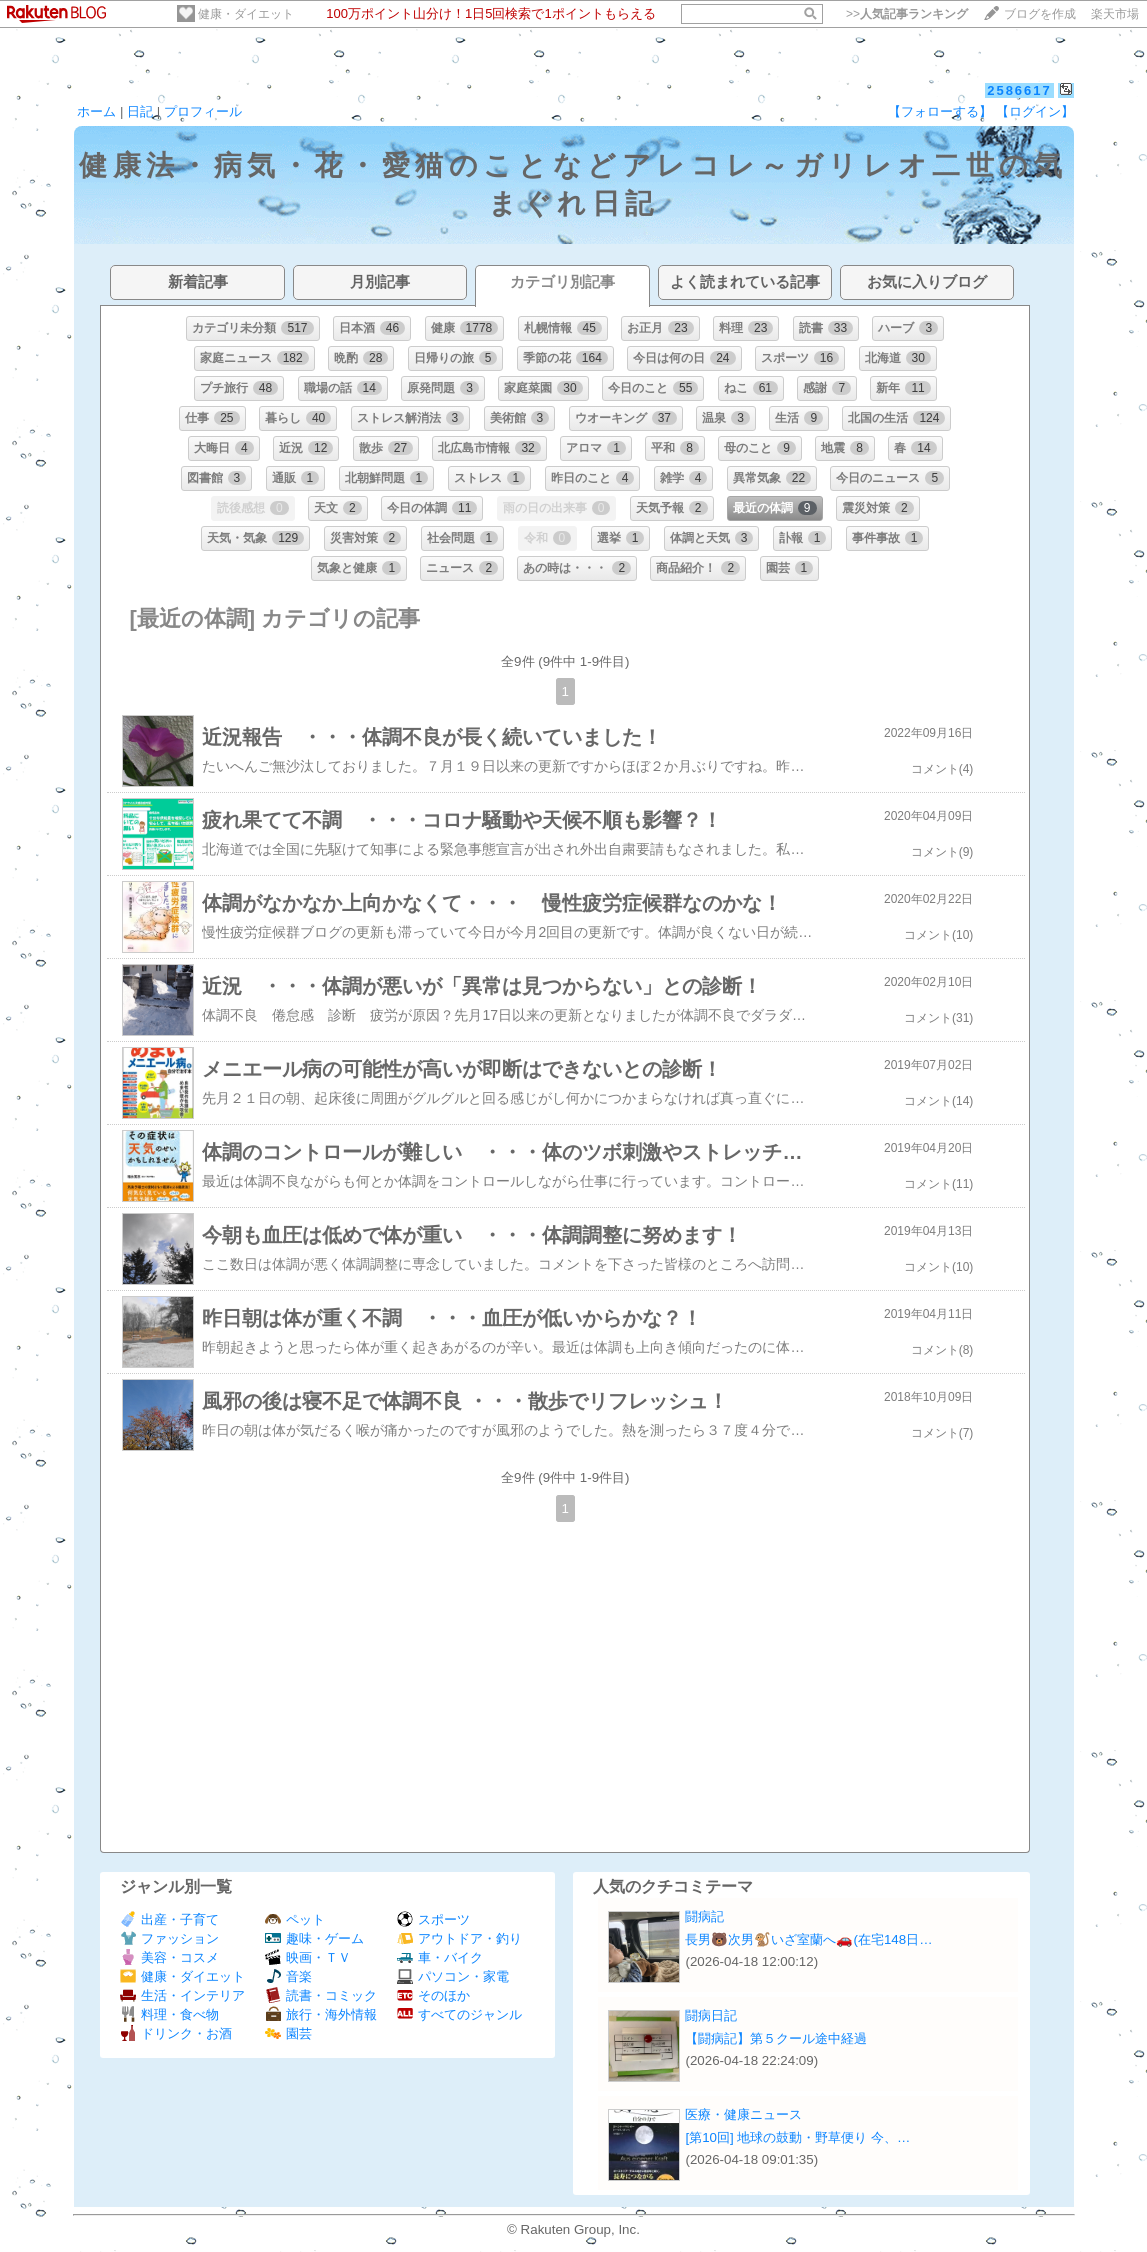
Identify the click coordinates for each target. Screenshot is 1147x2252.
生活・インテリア (182, 1995)
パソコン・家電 (453, 1976)
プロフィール (203, 111)
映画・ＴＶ (308, 1957)
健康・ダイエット (246, 14)
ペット (295, 1919)
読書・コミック (321, 1995)
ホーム (96, 111)
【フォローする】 (940, 111)
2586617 (1019, 90)
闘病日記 (711, 2015)
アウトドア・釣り (459, 1938)
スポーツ (433, 1919)
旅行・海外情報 (321, 2014)
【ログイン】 (1035, 111)
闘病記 (704, 1916)
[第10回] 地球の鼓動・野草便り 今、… (797, 2137)
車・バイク (440, 1957)
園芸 (288, 2033)
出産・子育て (169, 1919)
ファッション (169, 1938)
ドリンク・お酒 (176, 2033)
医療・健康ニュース (743, 2114)
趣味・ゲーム (314, 1938)
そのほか (433, 1995)
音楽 (288, 1976)
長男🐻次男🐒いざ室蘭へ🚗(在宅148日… (808, 1939)
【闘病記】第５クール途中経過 (776, 2038)
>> (907, 14)
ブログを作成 (1040, 14)
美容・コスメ (169, 1957)
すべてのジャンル (459, 2014)
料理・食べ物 (169, 2014)
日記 (140, 111)
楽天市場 (1115, 14)
